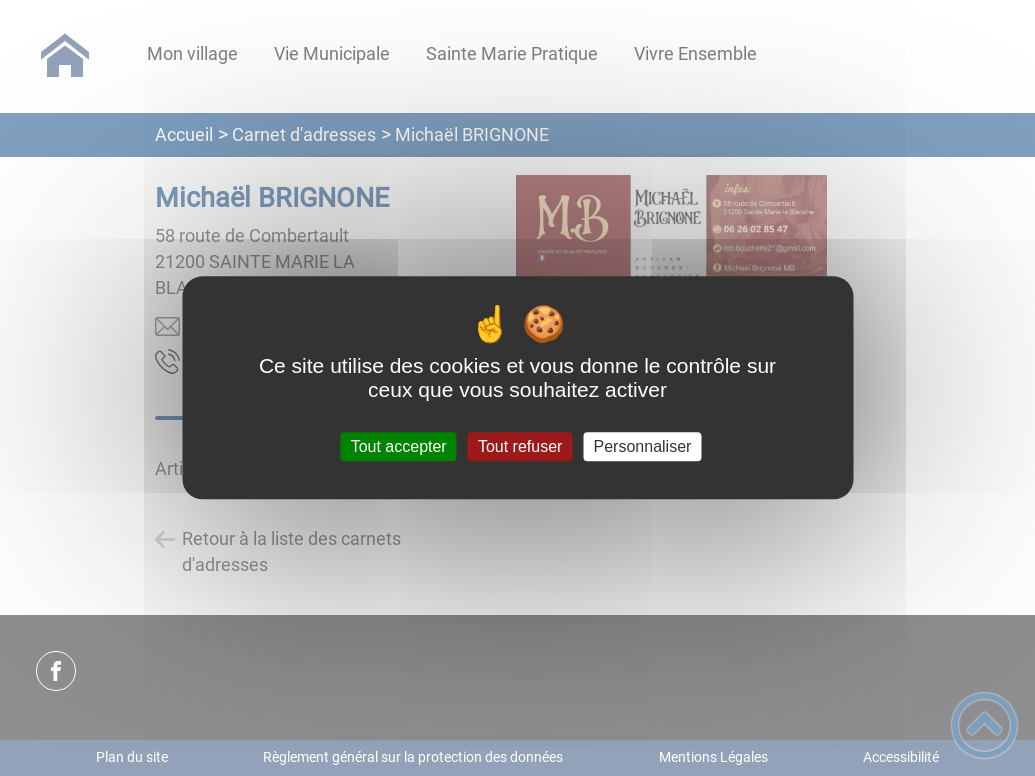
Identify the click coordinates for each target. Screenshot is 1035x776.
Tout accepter (399, 446)
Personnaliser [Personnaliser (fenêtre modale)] (643, 446)
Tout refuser (520, 446)
